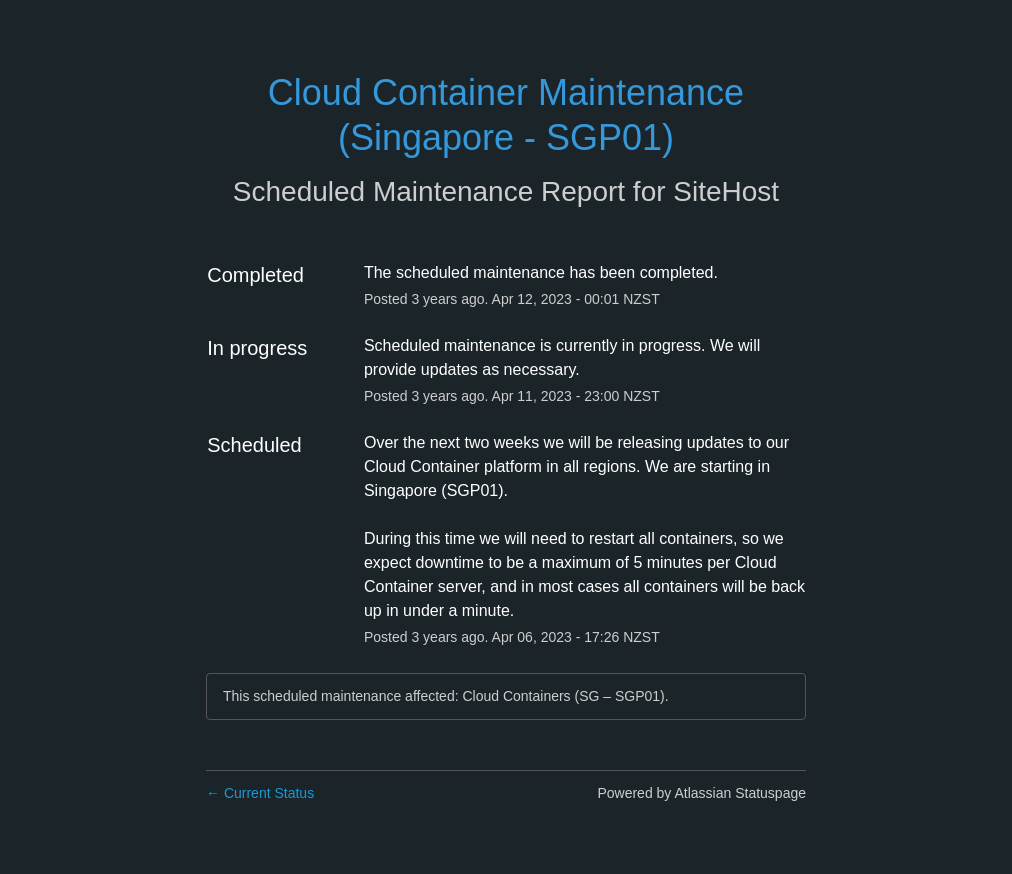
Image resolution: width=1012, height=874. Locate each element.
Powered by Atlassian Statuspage (701, 793)
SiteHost (726, 191)
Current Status (260, 793)
